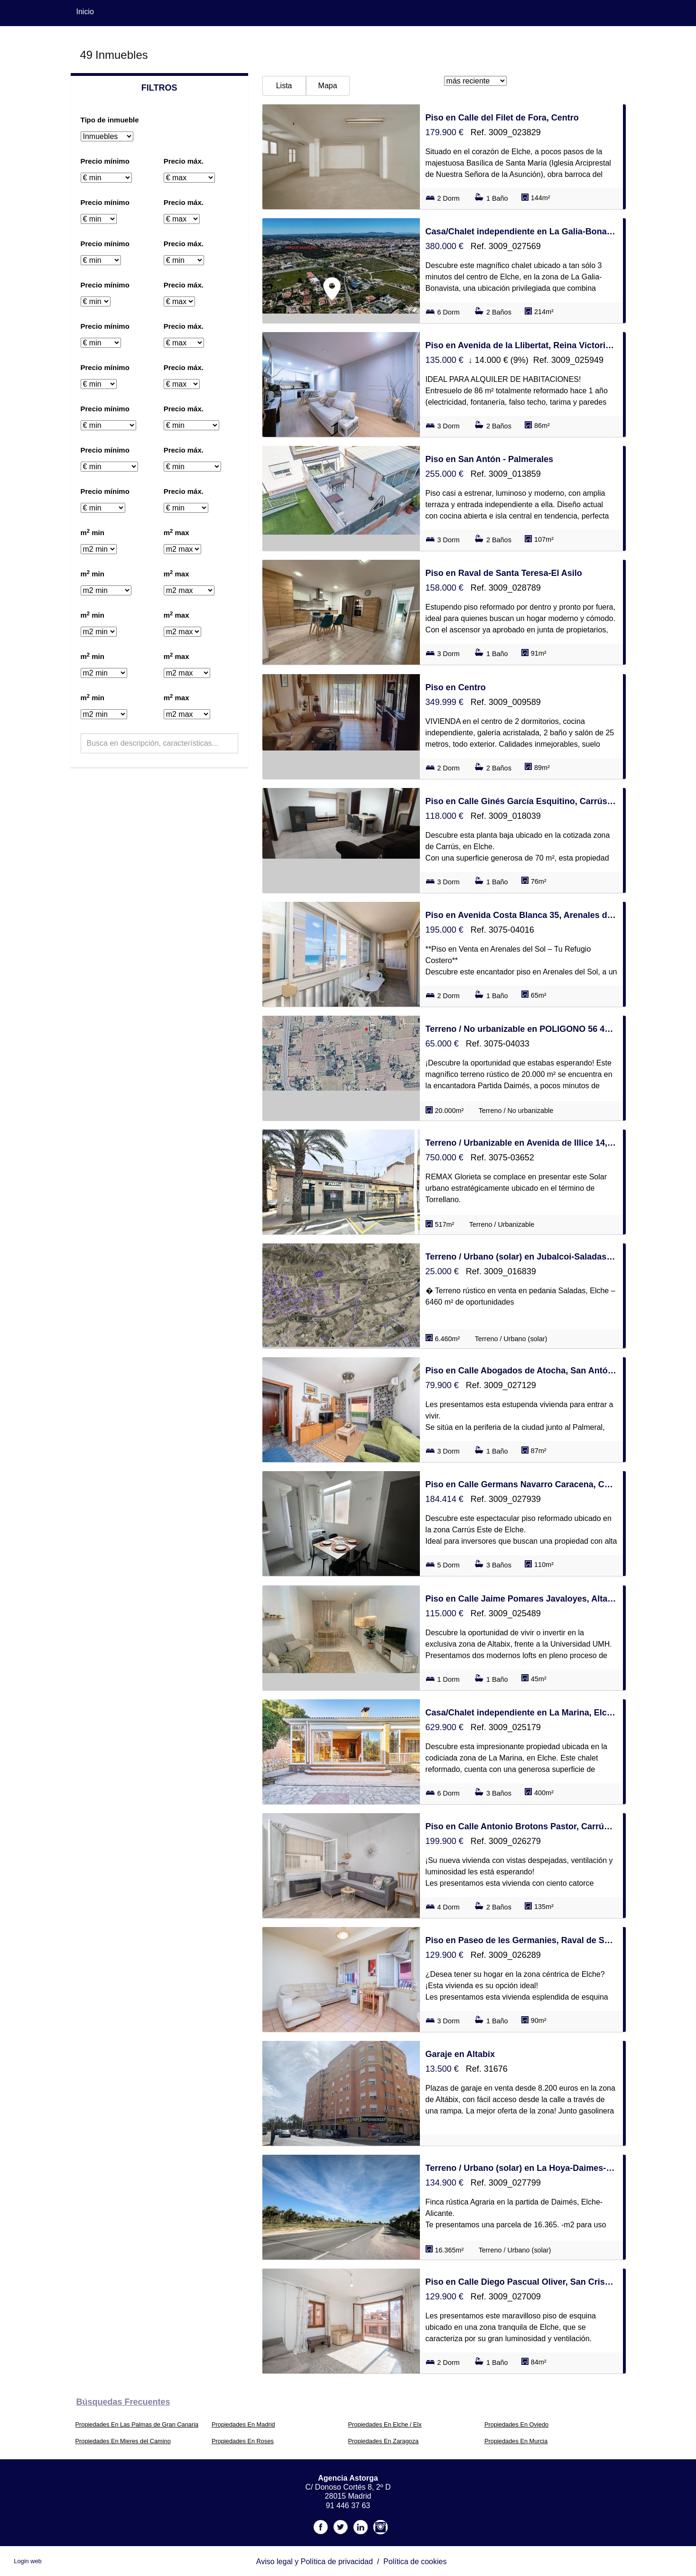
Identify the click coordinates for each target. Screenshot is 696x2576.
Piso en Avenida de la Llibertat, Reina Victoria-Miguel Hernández (521, 345)
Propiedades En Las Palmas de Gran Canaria (137, 2424)
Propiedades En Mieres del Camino (123, 2441)
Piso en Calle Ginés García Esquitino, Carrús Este (521, 801)
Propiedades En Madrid (243, 2424)
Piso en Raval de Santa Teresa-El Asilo (504, 573)
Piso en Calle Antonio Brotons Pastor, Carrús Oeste (521, 1826)
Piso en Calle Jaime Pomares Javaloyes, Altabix (521, 1598)
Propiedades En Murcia (516, 2441)
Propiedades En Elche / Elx (385, 2424)
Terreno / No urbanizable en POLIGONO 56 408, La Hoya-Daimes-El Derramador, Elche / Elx (521, 1029)
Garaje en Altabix (460, 2054)
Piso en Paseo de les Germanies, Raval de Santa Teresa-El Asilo (521, 1940)
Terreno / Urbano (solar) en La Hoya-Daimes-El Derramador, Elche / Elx (521, 2168)
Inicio (85, 12)
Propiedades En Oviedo (516, 2424)
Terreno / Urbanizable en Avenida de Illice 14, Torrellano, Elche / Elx (521, 1143)
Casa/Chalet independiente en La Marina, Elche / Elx (521, 1712)
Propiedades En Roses (243, 2441)
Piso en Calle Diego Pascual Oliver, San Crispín (521, 2282)
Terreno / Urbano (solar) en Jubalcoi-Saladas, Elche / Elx (521, 1256)
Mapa (327, 86)
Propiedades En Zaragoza (383, 2441)
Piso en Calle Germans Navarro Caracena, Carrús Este (521, 1484)
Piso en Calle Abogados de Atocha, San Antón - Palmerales (521, 1370)
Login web (27, 2561)
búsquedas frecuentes (123, 2402)
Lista (284, 86)
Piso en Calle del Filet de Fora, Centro (502, 117)
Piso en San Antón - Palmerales (489, 459)
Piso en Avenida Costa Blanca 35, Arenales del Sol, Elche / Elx (521, 915)
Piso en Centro (456, 687)
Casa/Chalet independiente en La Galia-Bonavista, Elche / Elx (521, 231)
